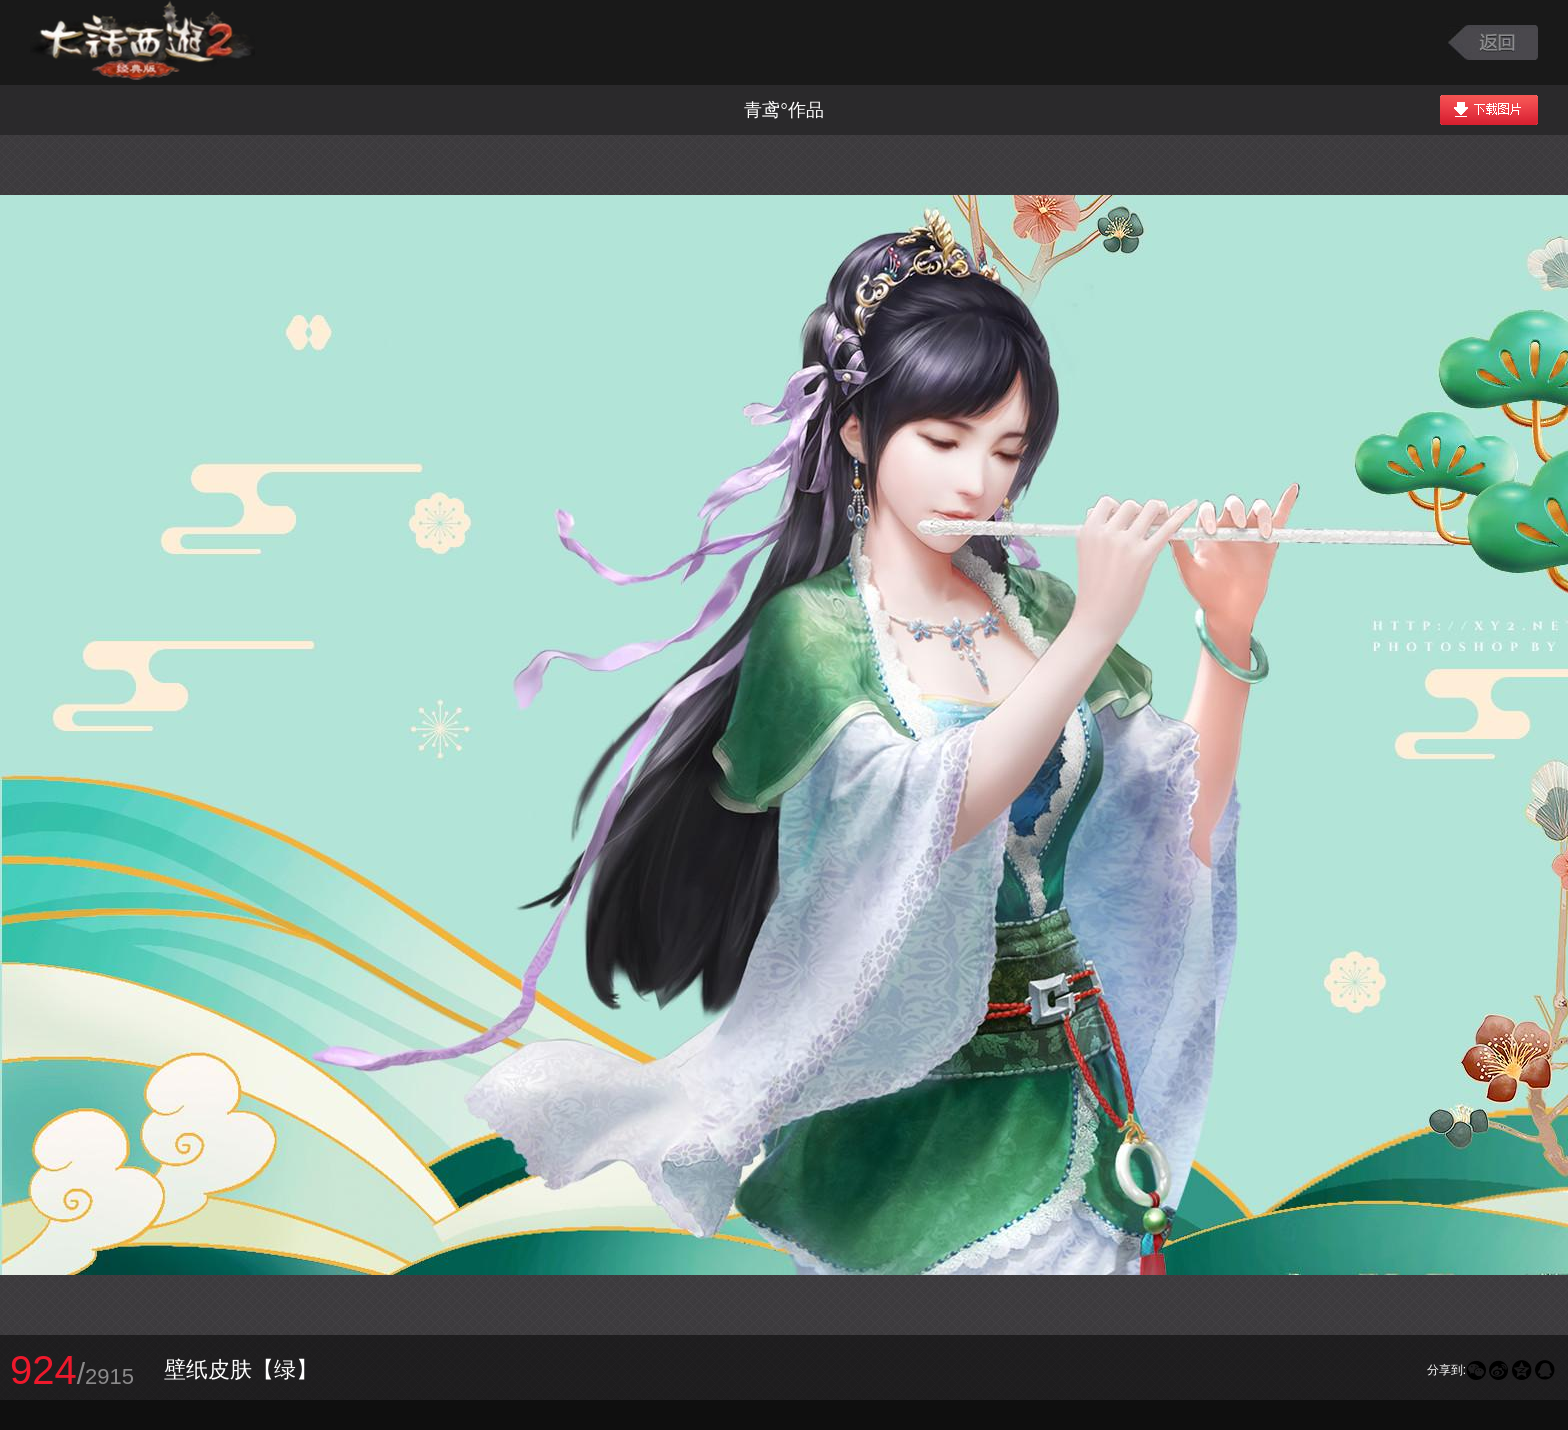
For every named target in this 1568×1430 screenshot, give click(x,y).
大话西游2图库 (142, 42)
